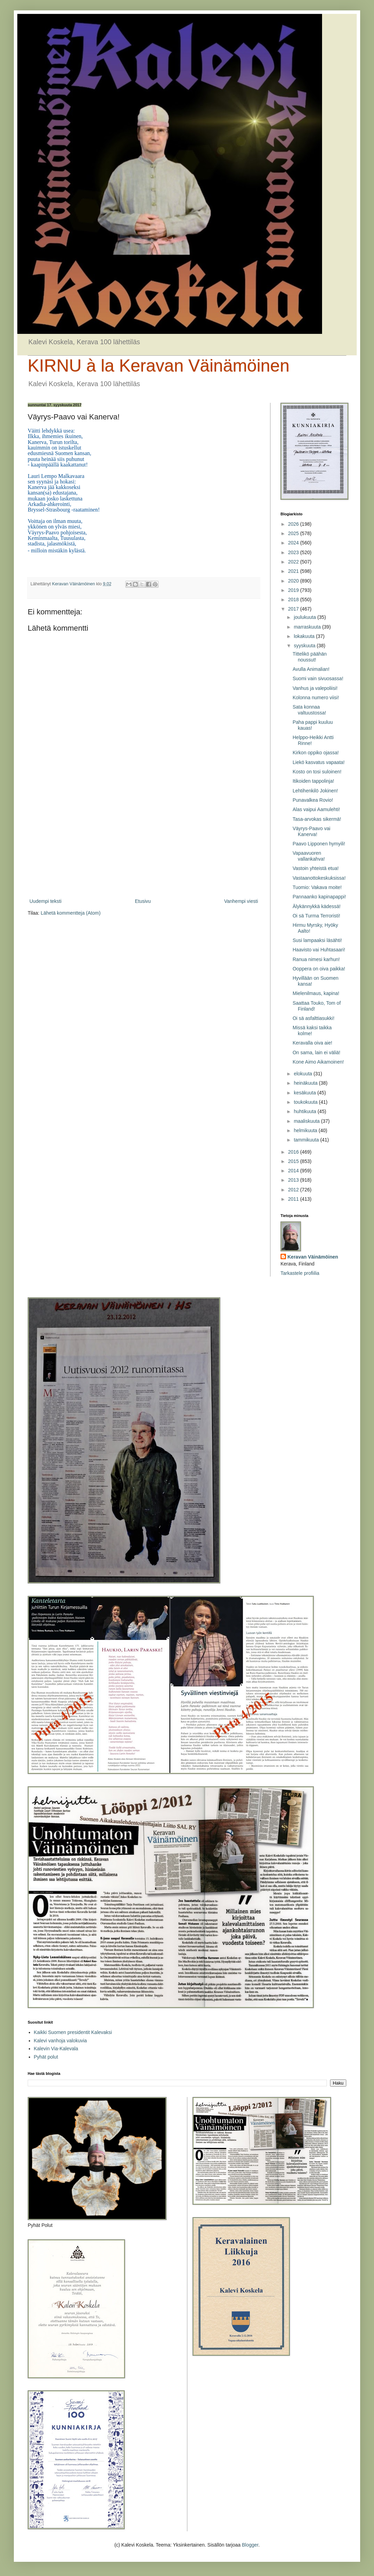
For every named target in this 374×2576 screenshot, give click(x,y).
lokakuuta (305, 636)
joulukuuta (305, 617)
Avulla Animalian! (311, 669)
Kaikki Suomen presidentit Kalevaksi (73, 2032)
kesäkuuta (305, 1092)
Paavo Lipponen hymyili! (319, 843)
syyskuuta (305, 645)
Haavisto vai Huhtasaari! (319, 949)
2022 (294, 562)
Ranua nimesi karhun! (316, 959)
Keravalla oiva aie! (312, 1043)
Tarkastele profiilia (299, 1273)
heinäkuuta (306, 1083)
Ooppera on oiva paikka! (319, 968)
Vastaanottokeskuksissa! (319, 878)
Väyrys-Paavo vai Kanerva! (311, 831)
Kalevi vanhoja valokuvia (60, 2040)
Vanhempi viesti (241, 901)
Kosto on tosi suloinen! (317, 771)
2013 (294, 1180)
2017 (294, 609)
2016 (294, 1152)
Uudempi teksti (45, 901)
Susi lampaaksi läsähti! (317, 940)
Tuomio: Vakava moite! (317, 887)
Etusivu (143, 901)
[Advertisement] (144, 839)
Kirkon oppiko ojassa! (316, 752)
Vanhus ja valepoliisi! (315, 688)
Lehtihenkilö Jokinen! (315, 790)
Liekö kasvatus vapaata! (319, 762)
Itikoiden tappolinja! (313, 781)
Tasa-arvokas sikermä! (317, 819)
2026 (294, 524)
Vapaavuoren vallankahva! (309, 856)
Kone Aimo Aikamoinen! (318, 1062)
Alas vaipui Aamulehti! (316, 809)
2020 (294, 581)
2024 (294, 542)
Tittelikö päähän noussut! (310, 657)
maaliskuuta (307, 1121)
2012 (294, 1189)
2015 (294, 1161)
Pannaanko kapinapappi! (319, 896)
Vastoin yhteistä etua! (316, 868)
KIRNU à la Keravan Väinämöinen (159, 365)
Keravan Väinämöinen (312, 1257)
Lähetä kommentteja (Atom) (71, 913)
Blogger (250, 2545)
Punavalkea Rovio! (313, 800)
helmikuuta (306, 1130)
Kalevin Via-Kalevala (56, 2048)
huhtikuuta (306, 1111)
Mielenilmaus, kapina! (316, 993)
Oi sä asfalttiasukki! (314, 1018)
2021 (294, 571)
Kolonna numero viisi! (316, 697)
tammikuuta (307, 1140)
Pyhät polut (46, 2057)
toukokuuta (306, 1102)
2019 (294, 590)
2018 (294, 599)
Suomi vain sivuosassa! (318, 678)
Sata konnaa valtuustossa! (309, 710)
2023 (294, 552)
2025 (294, 533)
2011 (294, 1199)
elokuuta (303, 1073)
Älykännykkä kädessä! (317, 906)
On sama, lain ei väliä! (316, 1052)
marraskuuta (308, 627)
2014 (294, 1170)
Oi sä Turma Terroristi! (316, 915)
